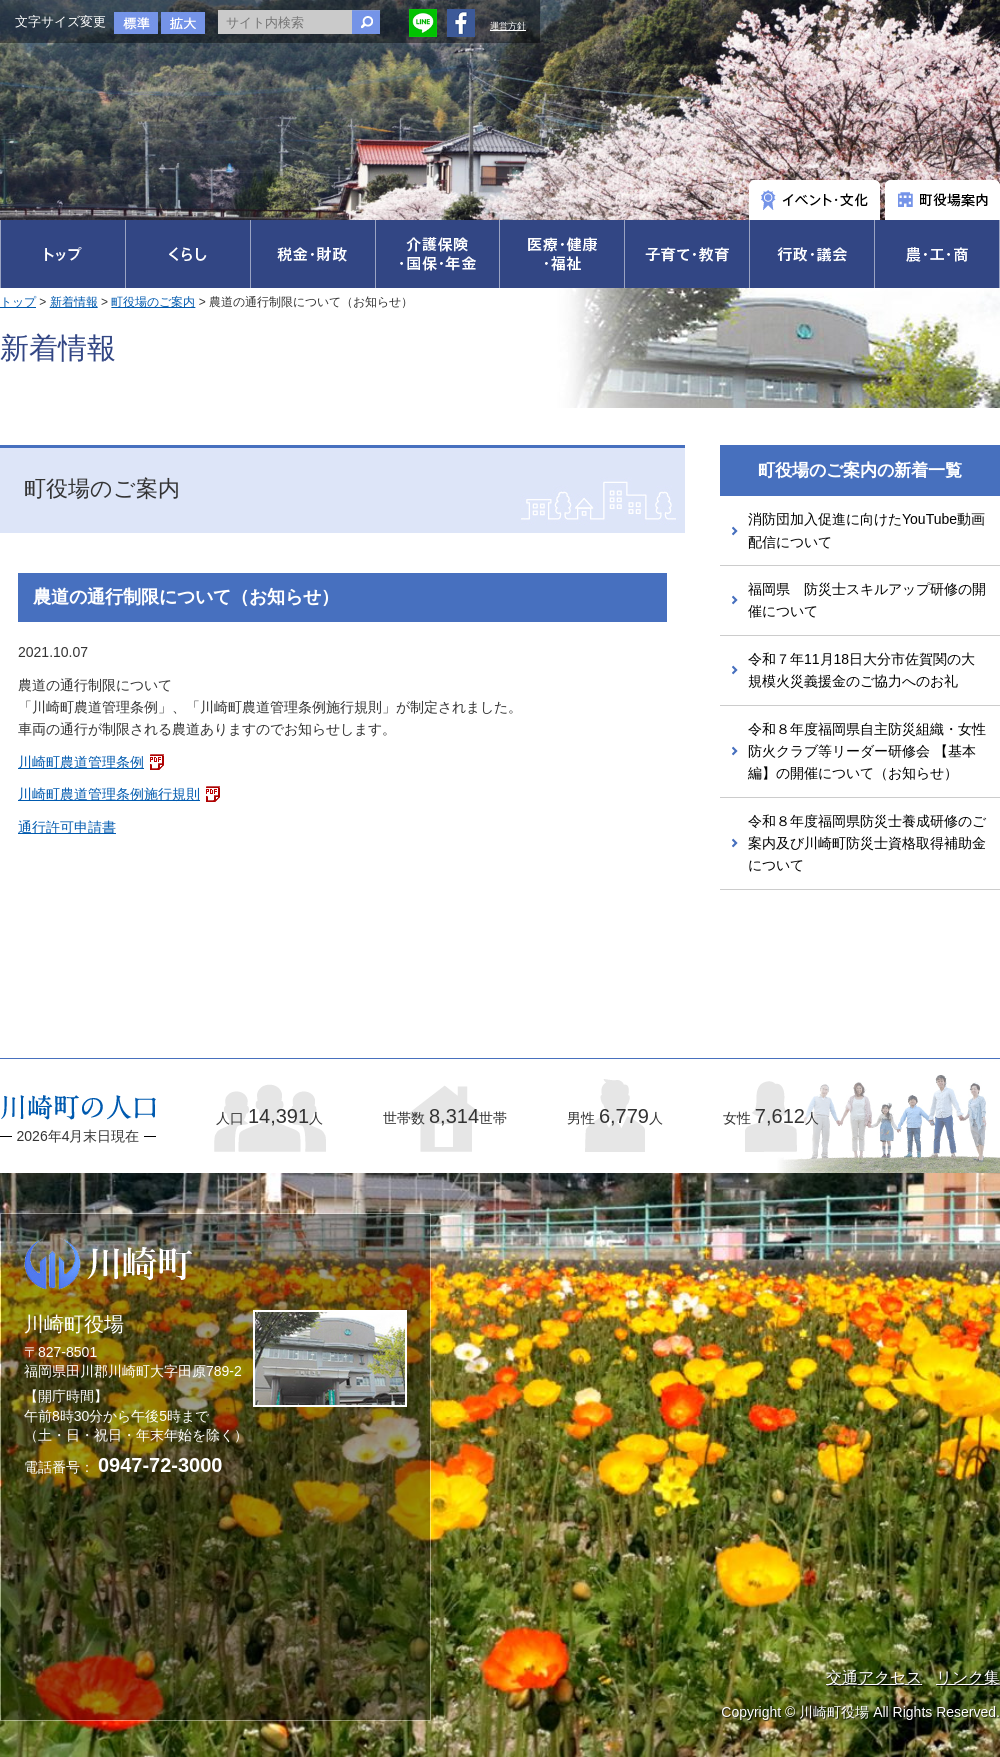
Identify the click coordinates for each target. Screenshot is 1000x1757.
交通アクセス (874, 1677)
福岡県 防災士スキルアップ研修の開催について (867, 600)
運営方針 (508, 26)
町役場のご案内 (153, 302)
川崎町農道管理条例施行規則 (109, 794)
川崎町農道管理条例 (81, 762)
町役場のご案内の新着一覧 (860, 470)
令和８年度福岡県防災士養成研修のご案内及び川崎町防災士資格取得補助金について (867, 843)
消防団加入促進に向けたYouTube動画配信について (866, 530)
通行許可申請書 (67, 827)
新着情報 (74, 302)
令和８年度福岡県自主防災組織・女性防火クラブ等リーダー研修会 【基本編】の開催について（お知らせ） (867, 751)
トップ (18, 302)
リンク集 (968, 1677)
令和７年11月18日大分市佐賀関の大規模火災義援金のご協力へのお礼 (861, 670)
